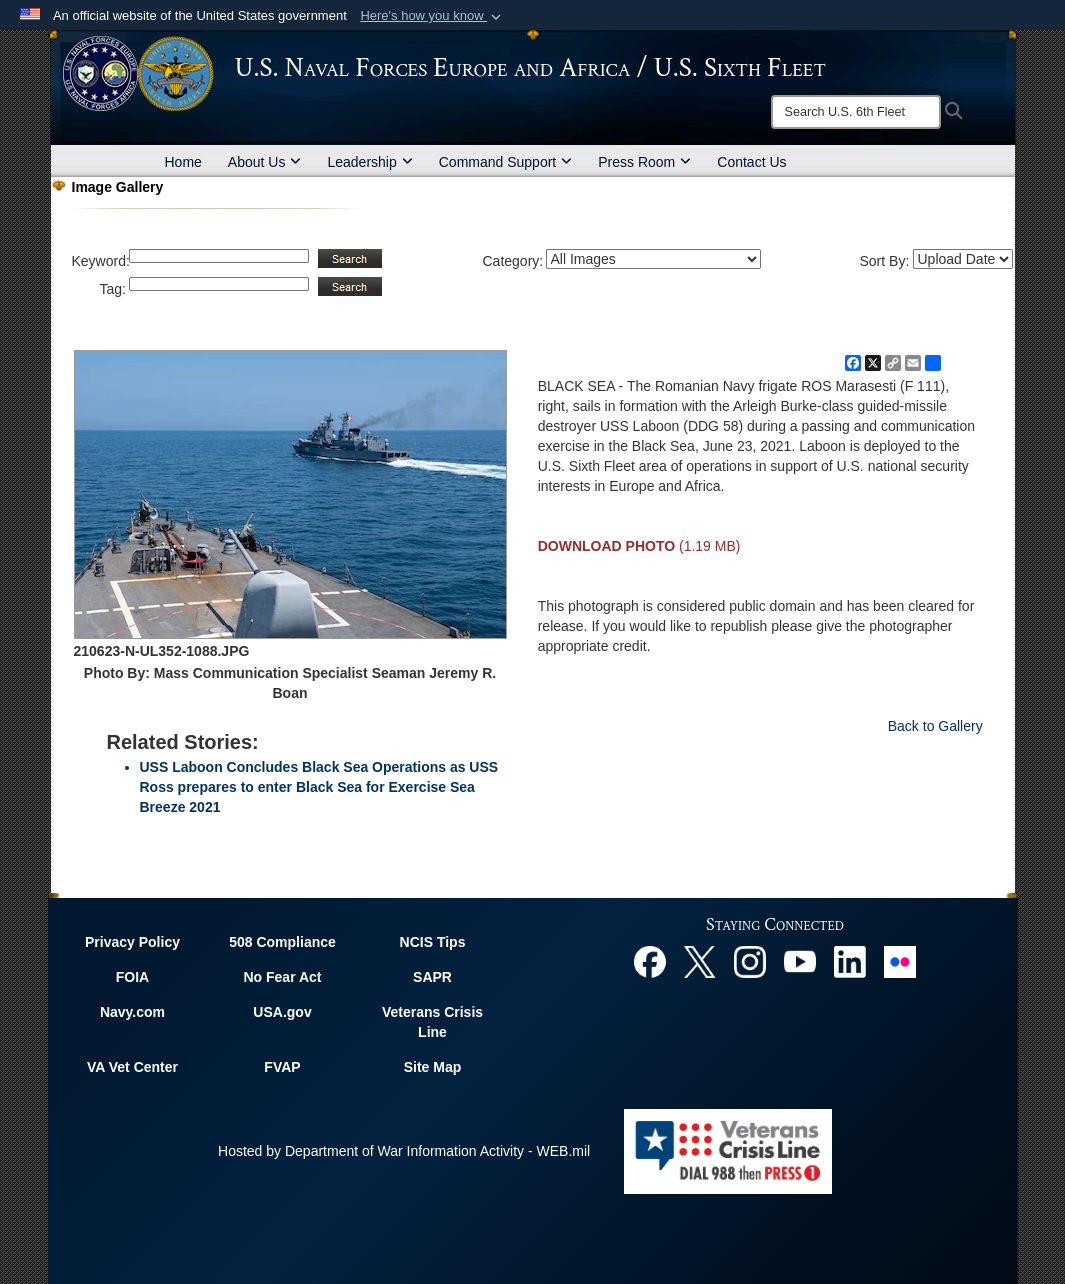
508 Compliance (282, 942)
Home (183, 162)
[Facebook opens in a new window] (650, 960)
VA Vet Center (132, 1067)
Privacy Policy (132, 942)
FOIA (132, 977)
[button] (432, 16)
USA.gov (282, 1012)
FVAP (282, 1067)
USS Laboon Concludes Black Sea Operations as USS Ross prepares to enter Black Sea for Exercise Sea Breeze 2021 (319, 787)
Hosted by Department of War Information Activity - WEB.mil (404, 1151)
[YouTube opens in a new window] (800, 960)
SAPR (432, 977)
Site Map (433, 1067)
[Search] (856, 112)
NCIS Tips (433, 942)
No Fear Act (282, 977)
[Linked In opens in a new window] (850, 960)
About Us (265, 162)
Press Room (644, 162)
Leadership (369, 162)
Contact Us (751, 162)
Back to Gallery (935, 726)
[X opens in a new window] (700, 960)
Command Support (506, 162)
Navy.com (132, 1012)
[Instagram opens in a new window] (750, 960)
